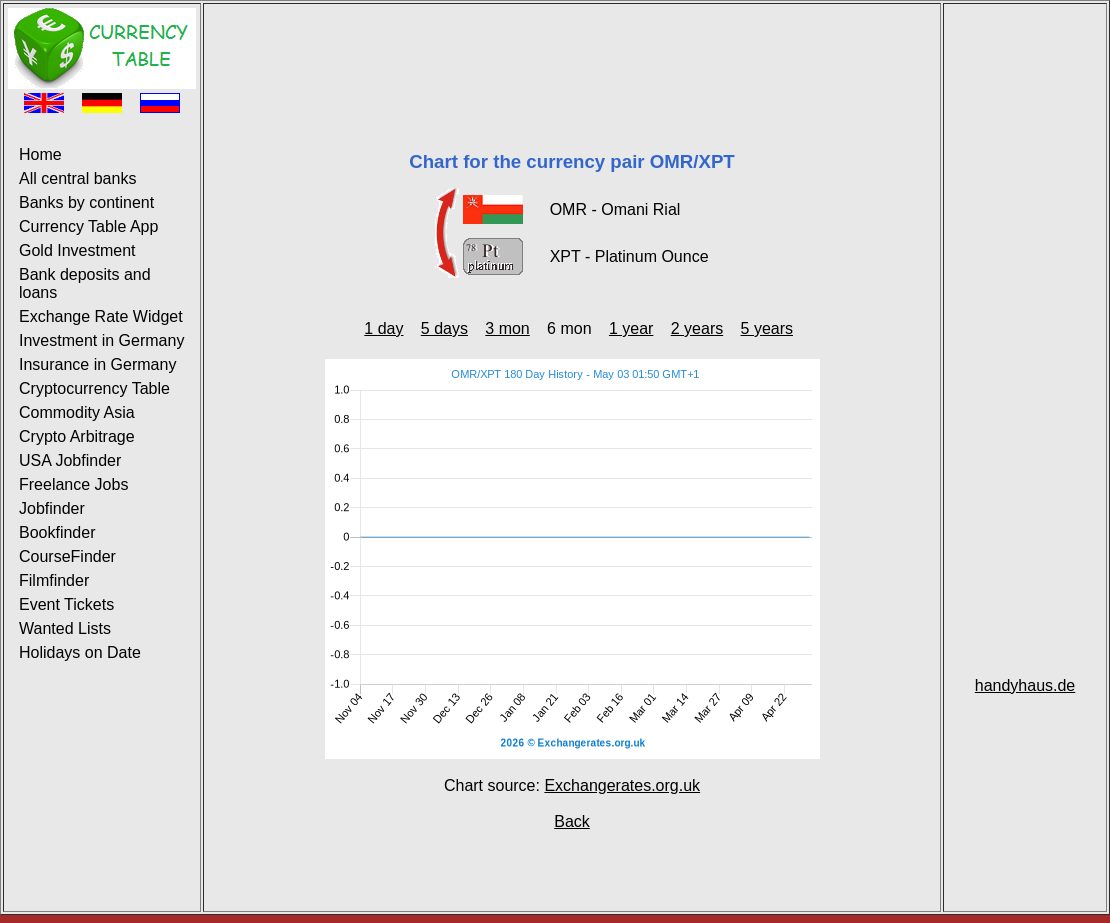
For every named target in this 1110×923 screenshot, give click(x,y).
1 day (383, 328)
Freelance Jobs (73, 484)
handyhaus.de (1025, 685)
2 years (697, 328)
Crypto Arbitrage (77, 436)
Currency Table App (88, 226)
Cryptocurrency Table (94, 388)
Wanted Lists (65, 628)
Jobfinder (52, 508)
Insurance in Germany (97, 364)
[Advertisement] (572, 53)
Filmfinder (54, 580)
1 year (631, 328)
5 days (444, 328)
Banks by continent (86, 202)
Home (40, 154)
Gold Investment (77, 250)
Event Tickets (66, 604)
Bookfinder (57, 532)
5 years (767, 328)
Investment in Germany (101, 340)
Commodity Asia (77, 412)
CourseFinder (67, 556)
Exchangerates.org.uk (622, 785)
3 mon (507, 328)
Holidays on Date (80, 652)
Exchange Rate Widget (101, 316)
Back (572, 821)
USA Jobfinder (70, 460)
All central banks (77, 178)
